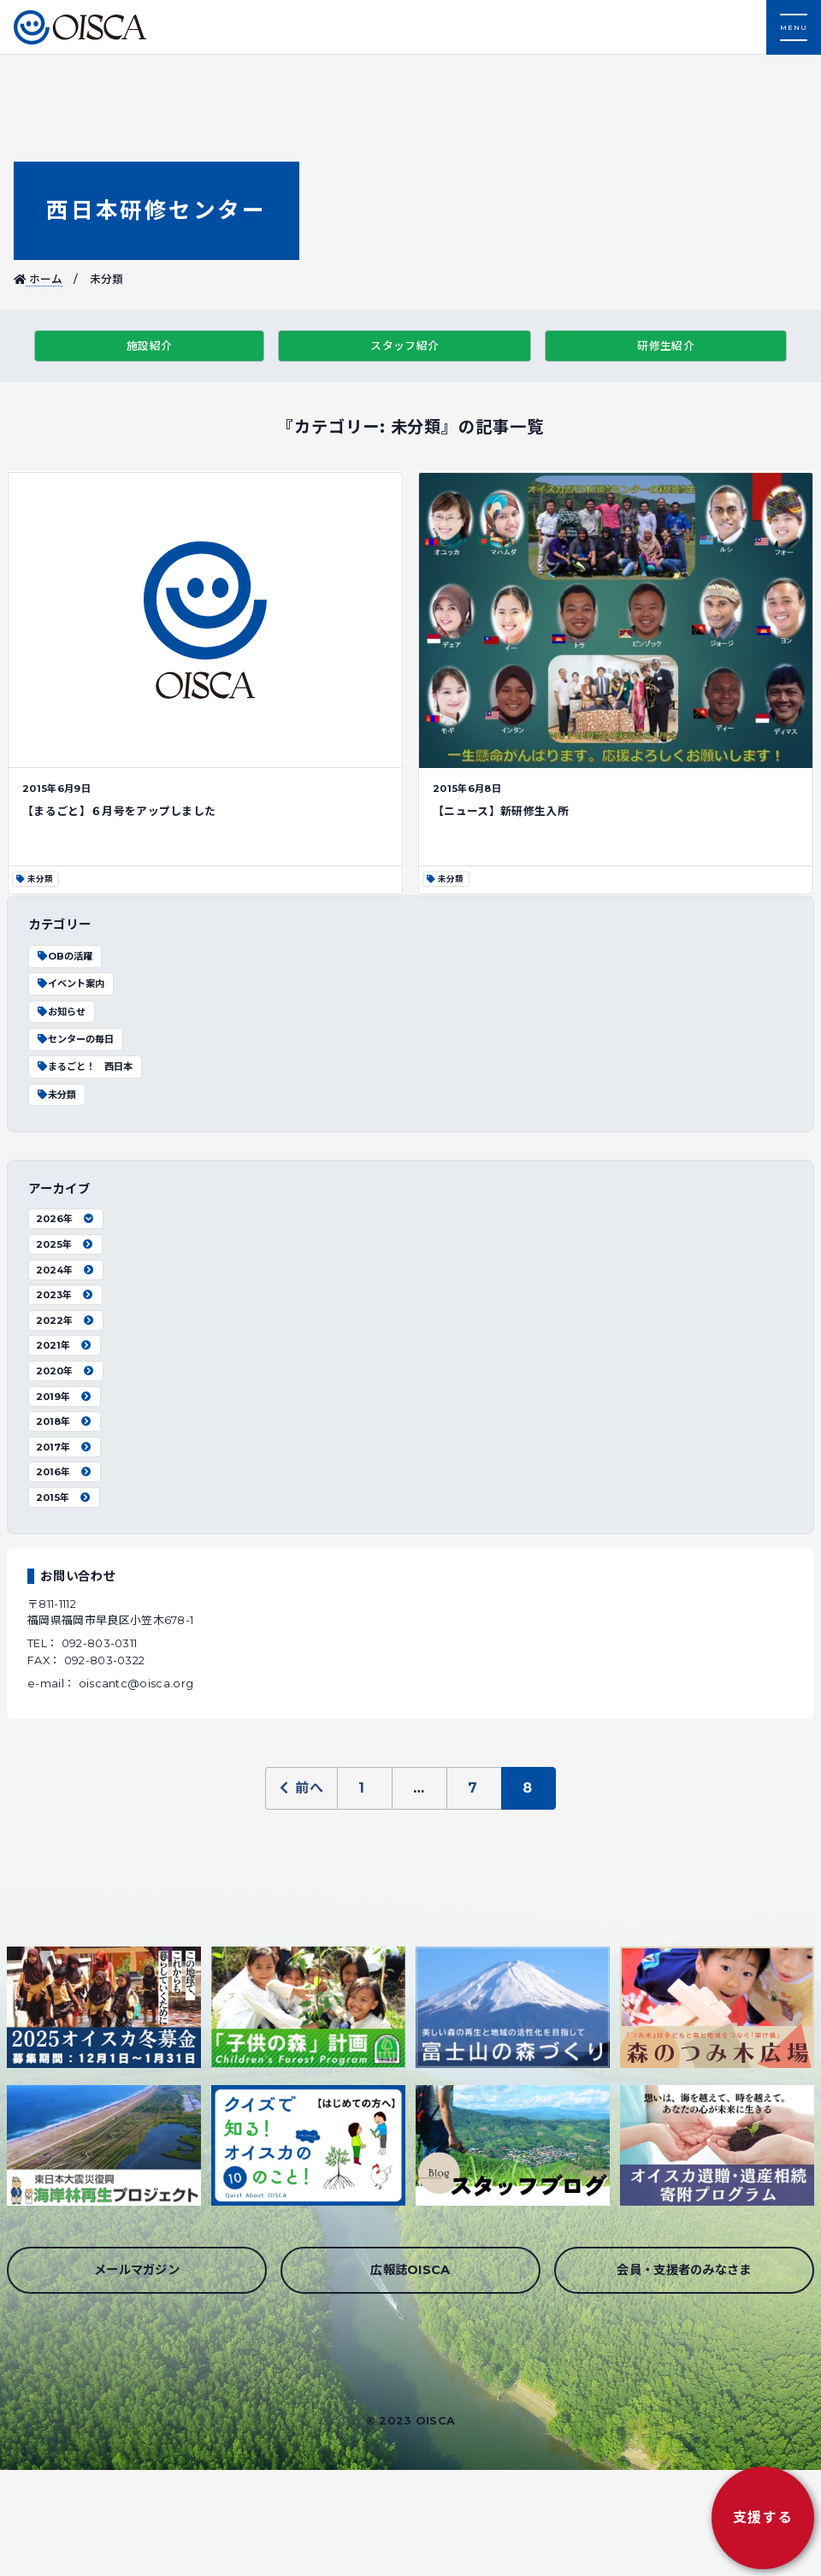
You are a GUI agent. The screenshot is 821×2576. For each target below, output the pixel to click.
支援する (763, 2517)
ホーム (38, 279)
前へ (301, 1788)
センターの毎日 (75, 1039)
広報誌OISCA (410, 2270)
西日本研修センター (156, 210)
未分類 (56, 1095)
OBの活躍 (64, 956)
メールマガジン (137, 2270)
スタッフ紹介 (404, 346)
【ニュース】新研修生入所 (501, 811)
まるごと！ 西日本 (84, 1066)
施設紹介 (149, 346)
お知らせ (61, 1012)
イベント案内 (70, 984)
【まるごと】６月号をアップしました (119, 811)
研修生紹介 (665, 346)
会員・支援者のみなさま (684, 2270)
